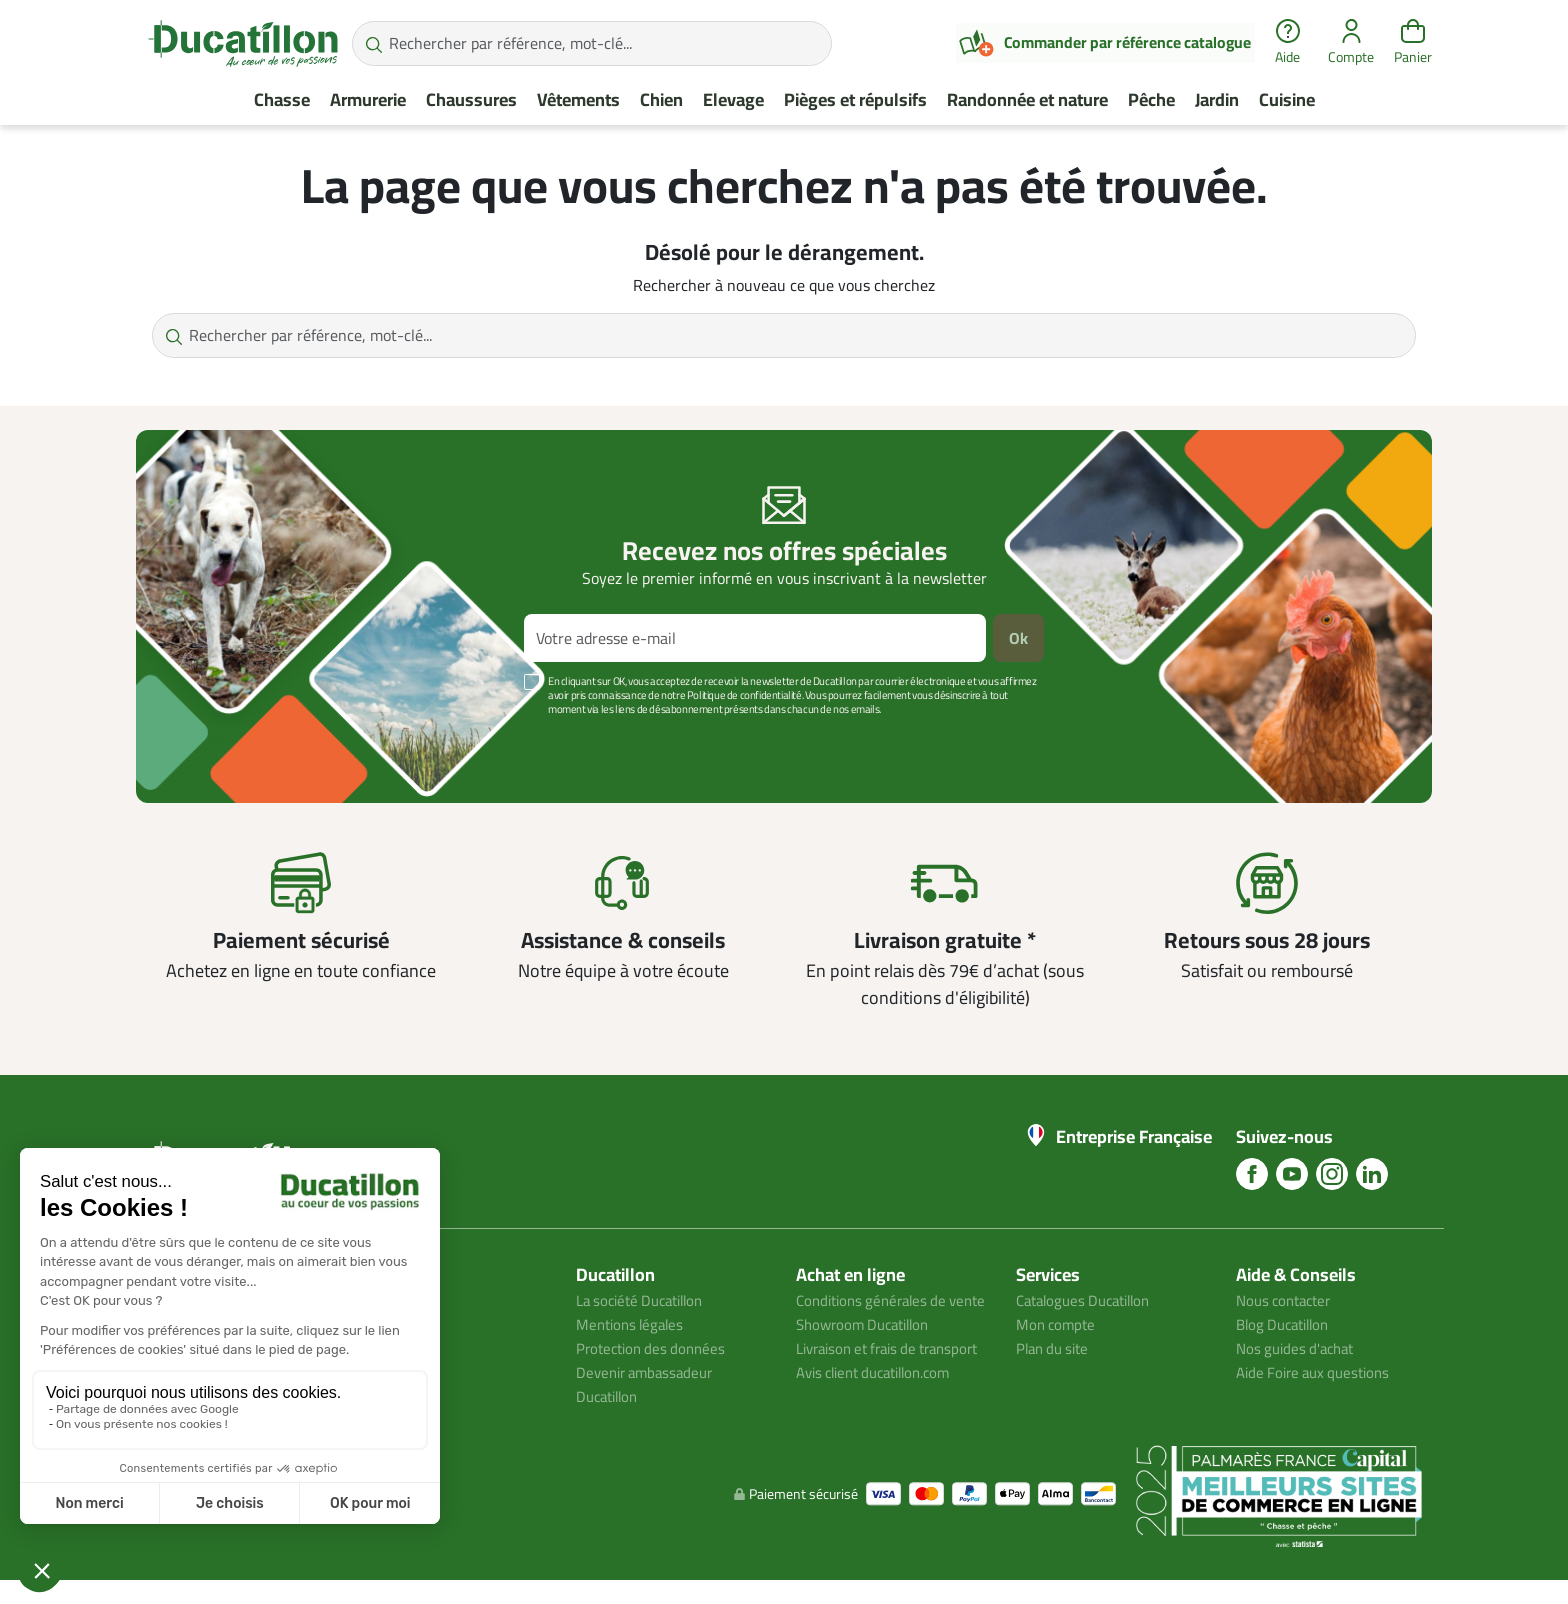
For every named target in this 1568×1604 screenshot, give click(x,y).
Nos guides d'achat (1299, 1348)
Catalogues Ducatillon (1090, 1300)
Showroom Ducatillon (869, 1348)
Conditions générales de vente (877, 1312)
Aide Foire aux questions (1319, 1372)
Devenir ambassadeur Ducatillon (649, 1384)
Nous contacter (1288, 1300)
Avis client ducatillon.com (882, 1420)
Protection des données (655, 1348)
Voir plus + (205, 739)
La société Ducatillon (646, 1300)
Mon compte (1058, 1324)
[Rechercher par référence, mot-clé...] (592, 43)
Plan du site (1056, 1348)
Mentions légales (633, 1324)
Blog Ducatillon (1287, 1324)
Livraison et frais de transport (863, 1384)
